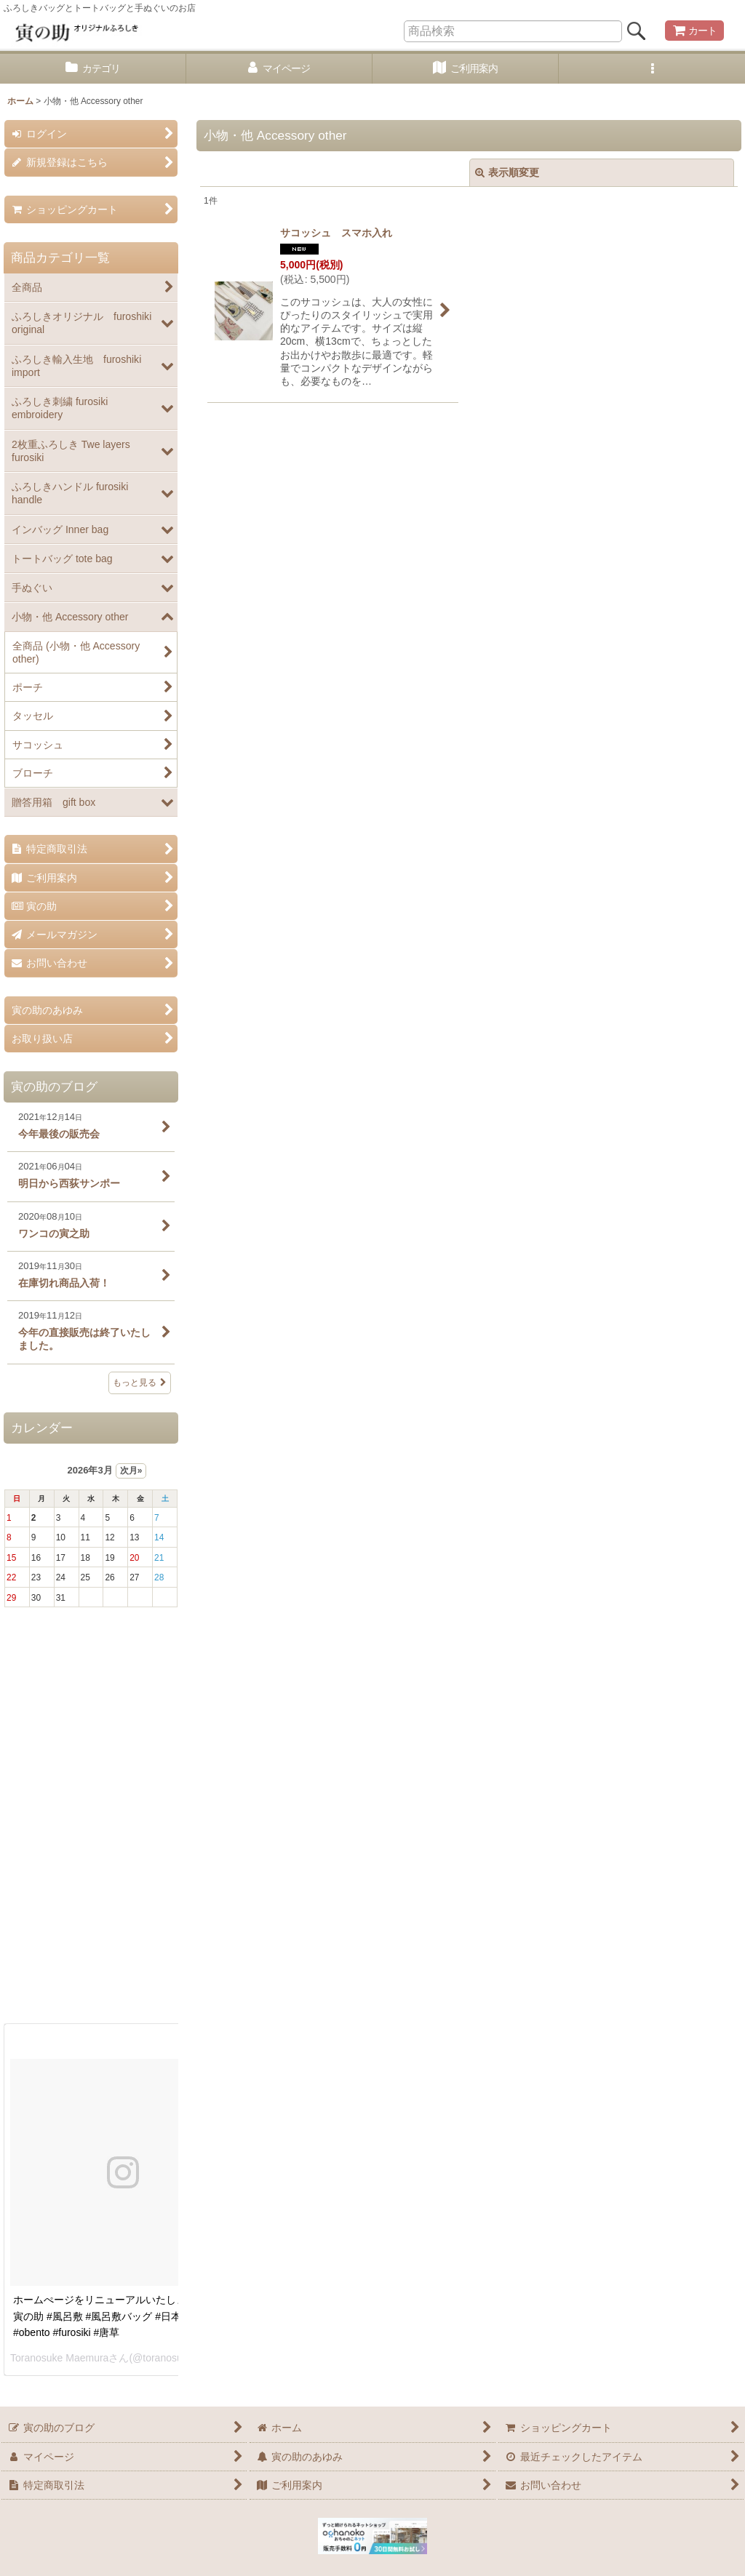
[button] (652, 69)
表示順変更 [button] (507, 172)
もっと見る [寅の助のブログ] (140, 1382)
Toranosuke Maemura (59, 2358)
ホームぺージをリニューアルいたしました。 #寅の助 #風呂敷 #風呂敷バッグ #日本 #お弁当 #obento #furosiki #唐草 (119, 2316)
